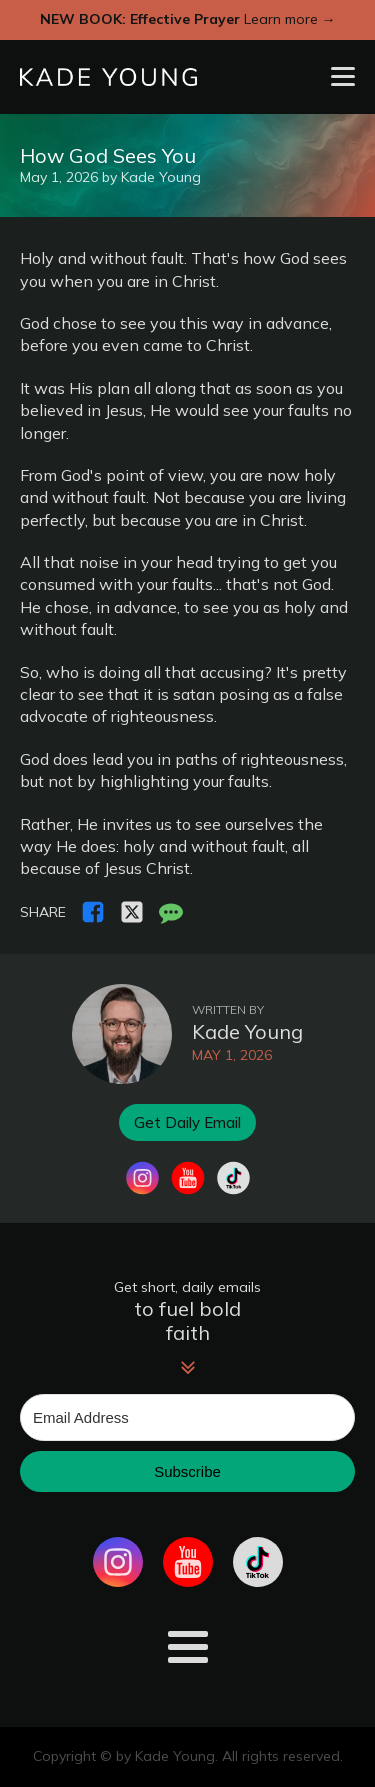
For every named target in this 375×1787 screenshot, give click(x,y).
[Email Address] (187, 1417)
